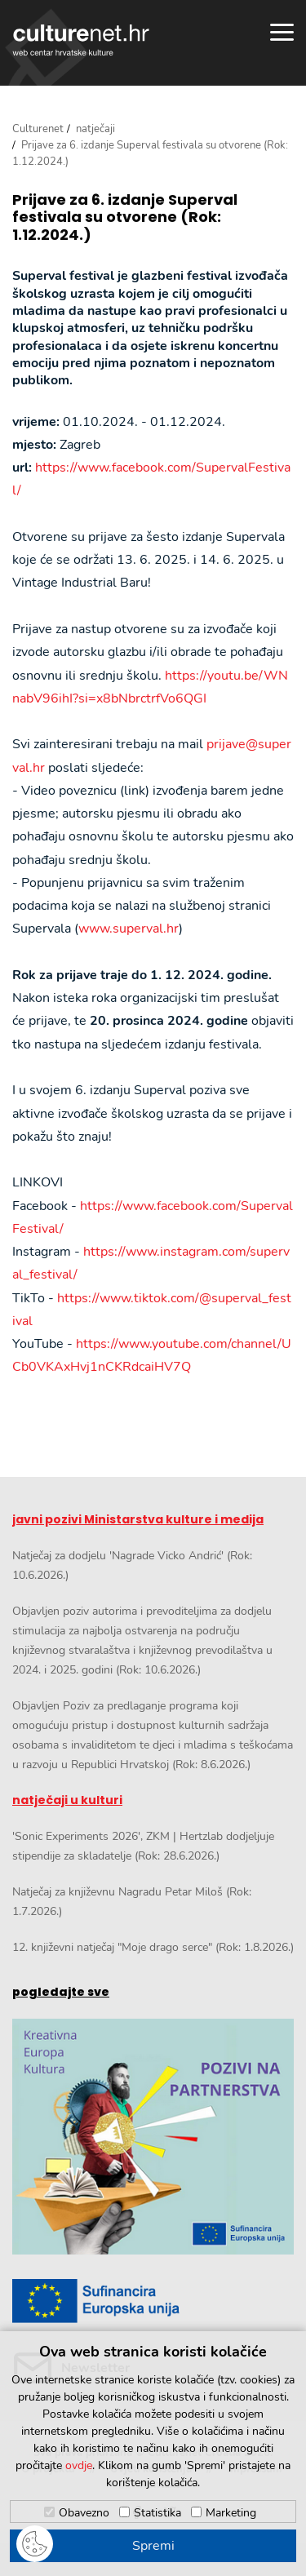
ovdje (78, 2465)
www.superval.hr (128, 929)
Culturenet (38, 129)
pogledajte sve (60, 1992)
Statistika (157, 2513)
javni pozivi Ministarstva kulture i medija (138, 1519)
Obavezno (84, 2513)
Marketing (231, 2513)
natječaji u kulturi (67, 1800)
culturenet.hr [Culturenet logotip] (80, 40)
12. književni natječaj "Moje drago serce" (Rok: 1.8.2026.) (153, 1947)
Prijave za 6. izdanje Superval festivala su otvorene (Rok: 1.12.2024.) (124, 217)
